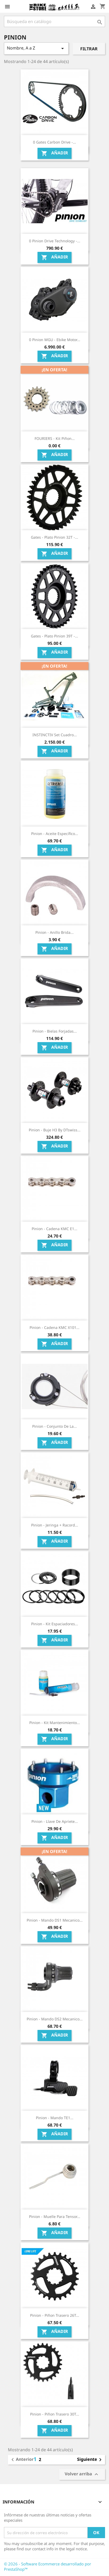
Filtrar (89, 49)
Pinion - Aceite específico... (54, 833)
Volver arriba (82, 2474)
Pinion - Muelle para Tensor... (54, 2216)
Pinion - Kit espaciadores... (54, 1623)
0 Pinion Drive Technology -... (54, 240)
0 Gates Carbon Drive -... (54, 142)
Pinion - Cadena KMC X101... (54, 1327)
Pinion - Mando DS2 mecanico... (55, 2018)
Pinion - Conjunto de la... (54, 1426)
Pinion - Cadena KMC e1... (54, 1228)
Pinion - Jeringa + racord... (54, 1525)
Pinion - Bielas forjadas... (54, 1031)
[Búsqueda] (54, 21)
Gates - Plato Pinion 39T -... (54, 636)
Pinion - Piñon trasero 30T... (54, 2414)
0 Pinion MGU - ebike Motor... (54, 339)
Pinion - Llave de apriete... (54, 1821)
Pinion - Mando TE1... (54, 2117)
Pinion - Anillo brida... (54, 932)
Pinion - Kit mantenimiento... (54, 1722)
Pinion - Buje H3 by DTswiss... (54, 1129)
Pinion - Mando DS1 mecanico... (55, 1920)
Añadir (54, 153)
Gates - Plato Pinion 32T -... (54, 537)
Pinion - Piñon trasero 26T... (54, 2315)
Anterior (22, 2460)
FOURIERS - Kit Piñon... (55, 438)
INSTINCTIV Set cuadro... (54, 734)
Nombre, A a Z (36, 48)
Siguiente (90, 2460)
